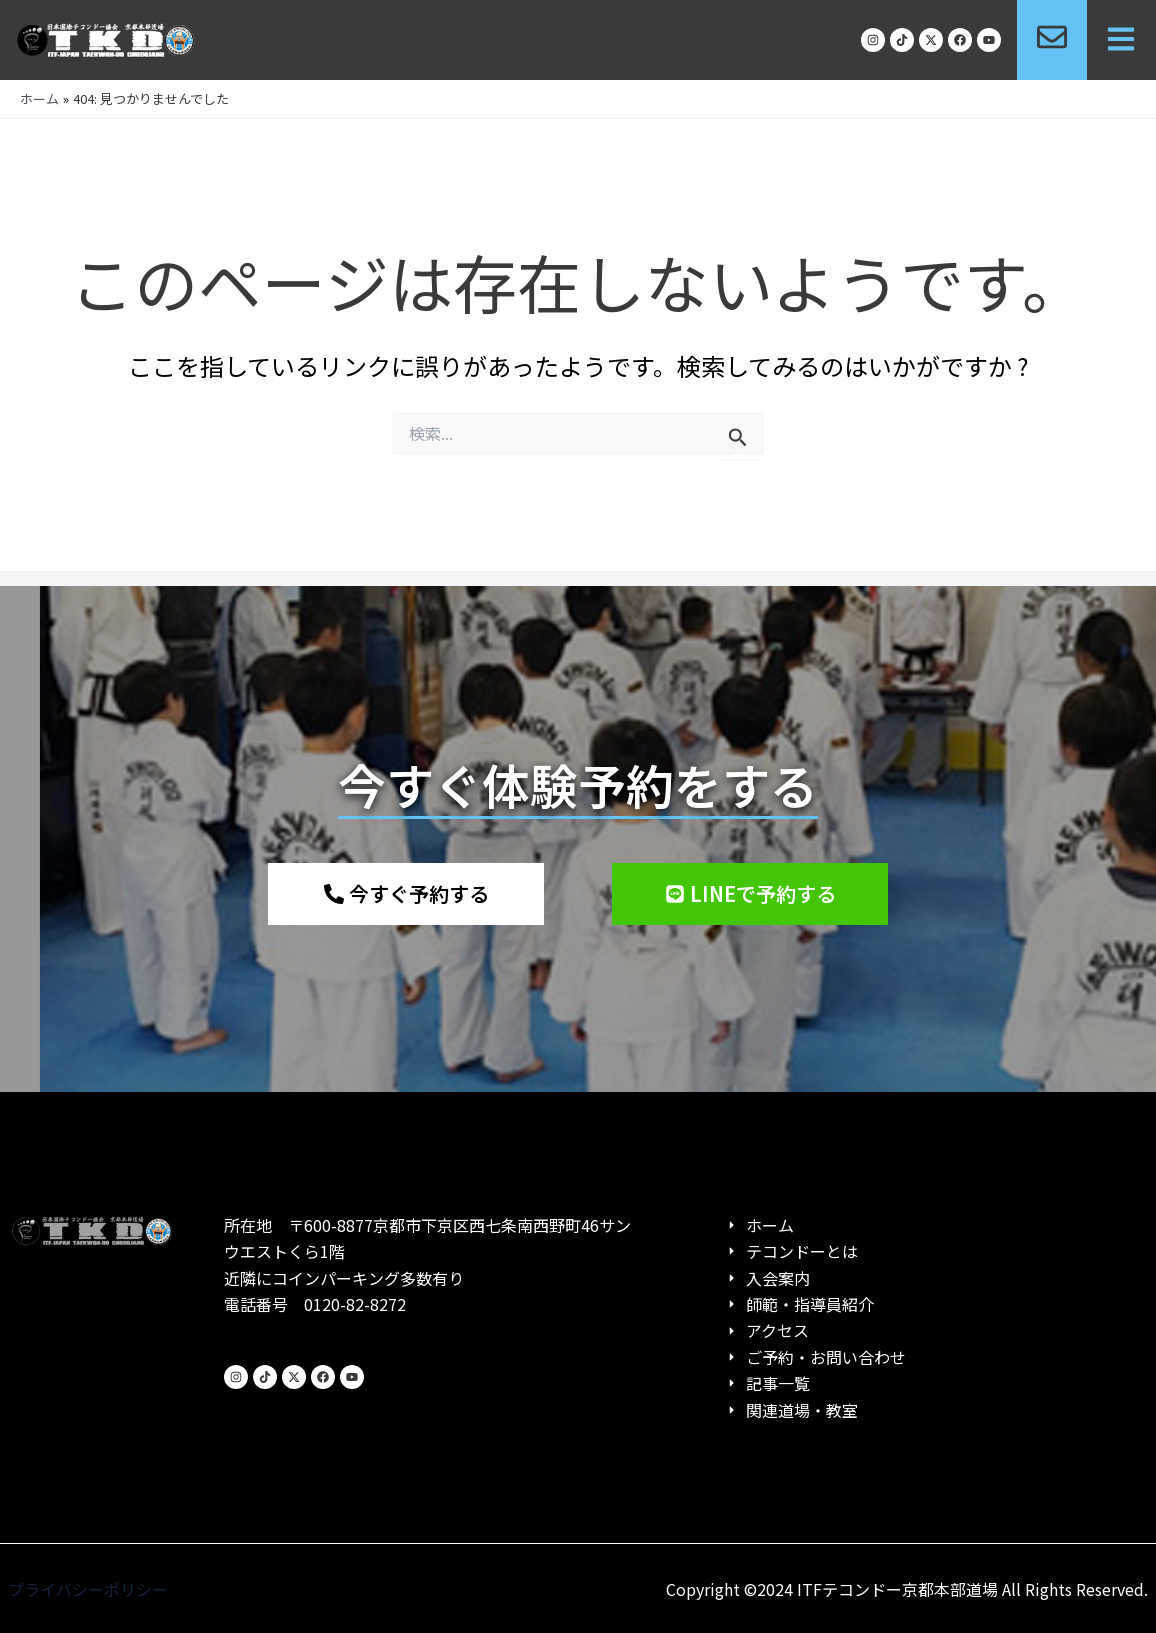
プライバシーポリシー (88, 1589)
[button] (1121, 40)
